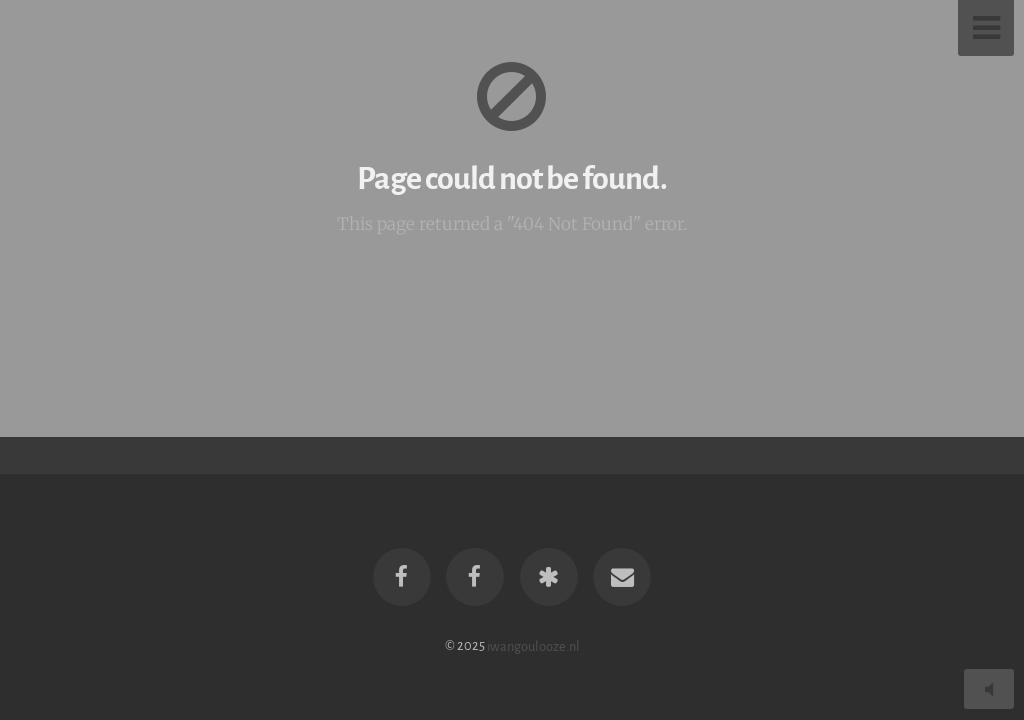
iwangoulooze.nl (533, 645)
